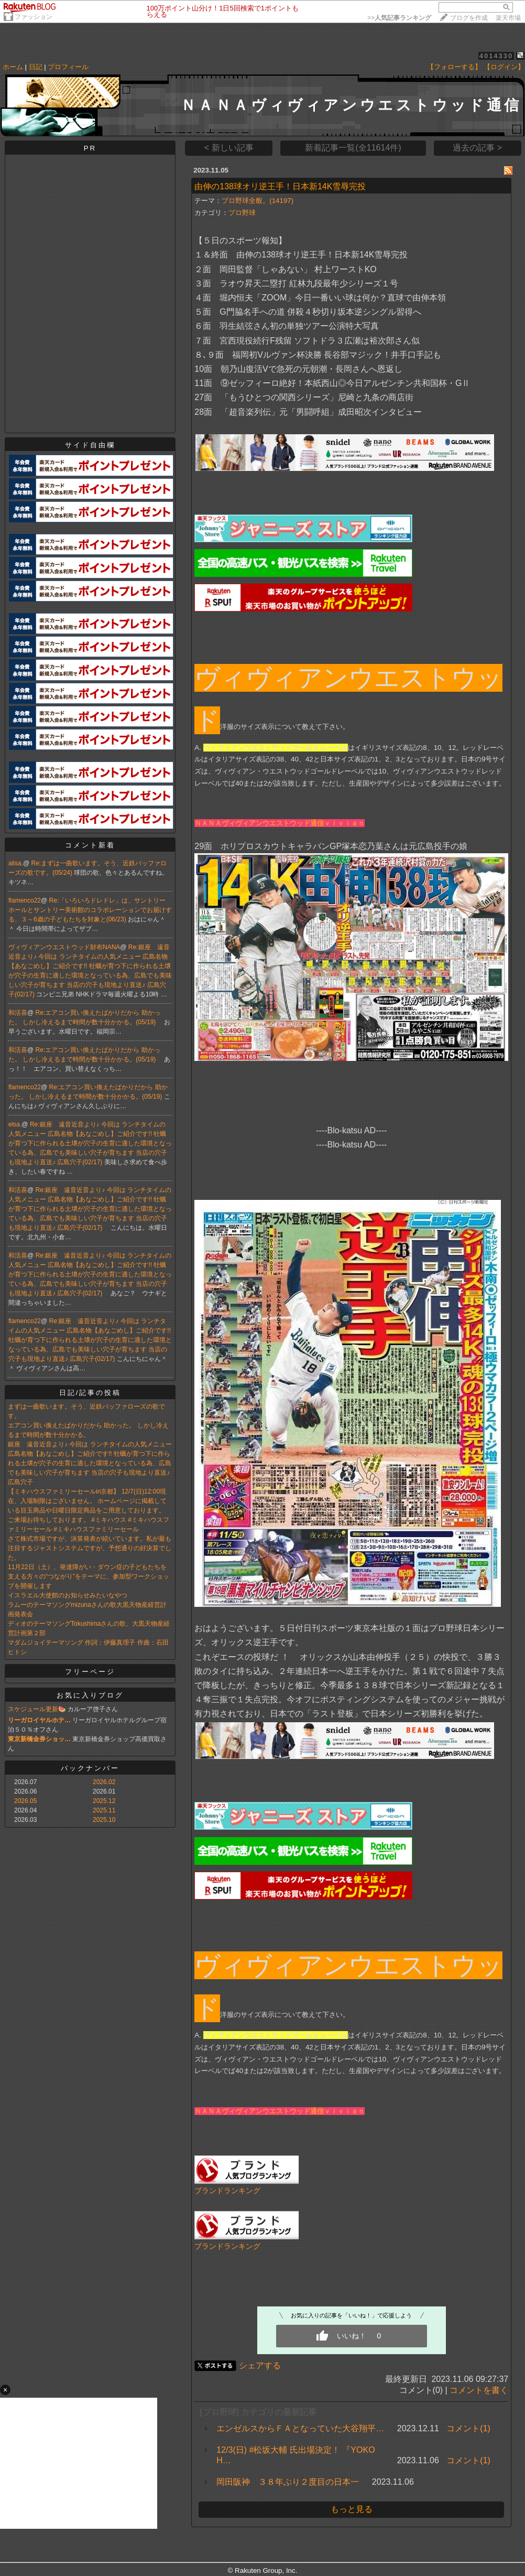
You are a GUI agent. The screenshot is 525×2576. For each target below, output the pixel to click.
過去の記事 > (477, 147)
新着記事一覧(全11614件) (353, 147)
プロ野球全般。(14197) (257, 201)
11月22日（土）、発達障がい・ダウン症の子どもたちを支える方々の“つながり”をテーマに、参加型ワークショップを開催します (88, 1576)
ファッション (33, 16)
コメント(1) (468, 2428)
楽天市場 (508, 18)
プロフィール (68, 67)
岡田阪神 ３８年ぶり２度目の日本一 (287, 2481)
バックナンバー (90, 1768)
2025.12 (104, 1801)
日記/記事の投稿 (90, 1393)
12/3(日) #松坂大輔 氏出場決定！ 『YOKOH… (295, 2455)
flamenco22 (24, 900)
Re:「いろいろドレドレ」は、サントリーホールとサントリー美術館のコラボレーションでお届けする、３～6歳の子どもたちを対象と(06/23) (90, 910)
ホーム (13, 67)
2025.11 (104, 1810)
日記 (35, 67)
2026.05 (25, 1801)
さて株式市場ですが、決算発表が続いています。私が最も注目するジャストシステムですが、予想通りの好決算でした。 (89, 1548)
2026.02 (104, 1782)
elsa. (14, 1124)
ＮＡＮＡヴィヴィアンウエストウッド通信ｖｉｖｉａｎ (279, 823)
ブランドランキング (227, 2190)
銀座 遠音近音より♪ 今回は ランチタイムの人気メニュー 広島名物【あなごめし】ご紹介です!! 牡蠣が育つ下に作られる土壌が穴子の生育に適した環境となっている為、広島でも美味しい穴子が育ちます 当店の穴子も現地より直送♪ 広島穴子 (90, 1463)
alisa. (15, 863)
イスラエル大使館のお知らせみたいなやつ (67, 1595)
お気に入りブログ (90, 1695)
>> (399, 18)
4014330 (496, 56)
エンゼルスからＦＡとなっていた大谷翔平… (300, 2428)
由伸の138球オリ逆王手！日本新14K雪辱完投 (280, 186)
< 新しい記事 (229, 147)
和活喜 (17, 1012)
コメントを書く (479, 2390)
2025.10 (104, 1819)
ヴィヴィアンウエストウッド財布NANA (64, 947)
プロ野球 (242, 213)
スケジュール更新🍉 (37, 1709)
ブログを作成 (469, 18)
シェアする (260, 2365)
